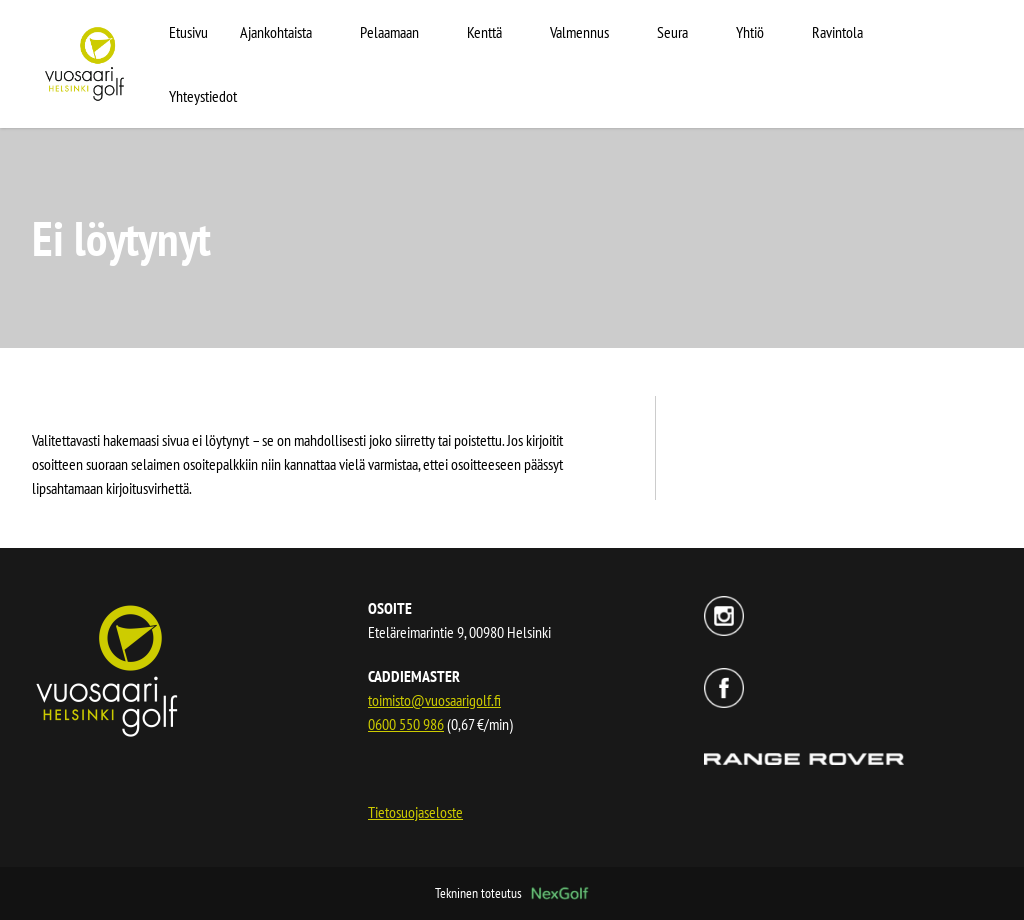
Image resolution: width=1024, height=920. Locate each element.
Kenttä (484, 32)
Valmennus (579, 32)
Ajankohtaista (276, 32)
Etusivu (188, 32)
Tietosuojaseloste (415, 812)
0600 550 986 (406, 724)
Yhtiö (750, 32)
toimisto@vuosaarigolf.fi (434, 700)
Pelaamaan (389, 32)
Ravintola (837, 32)
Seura (672, 32)
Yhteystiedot (203, 96)
